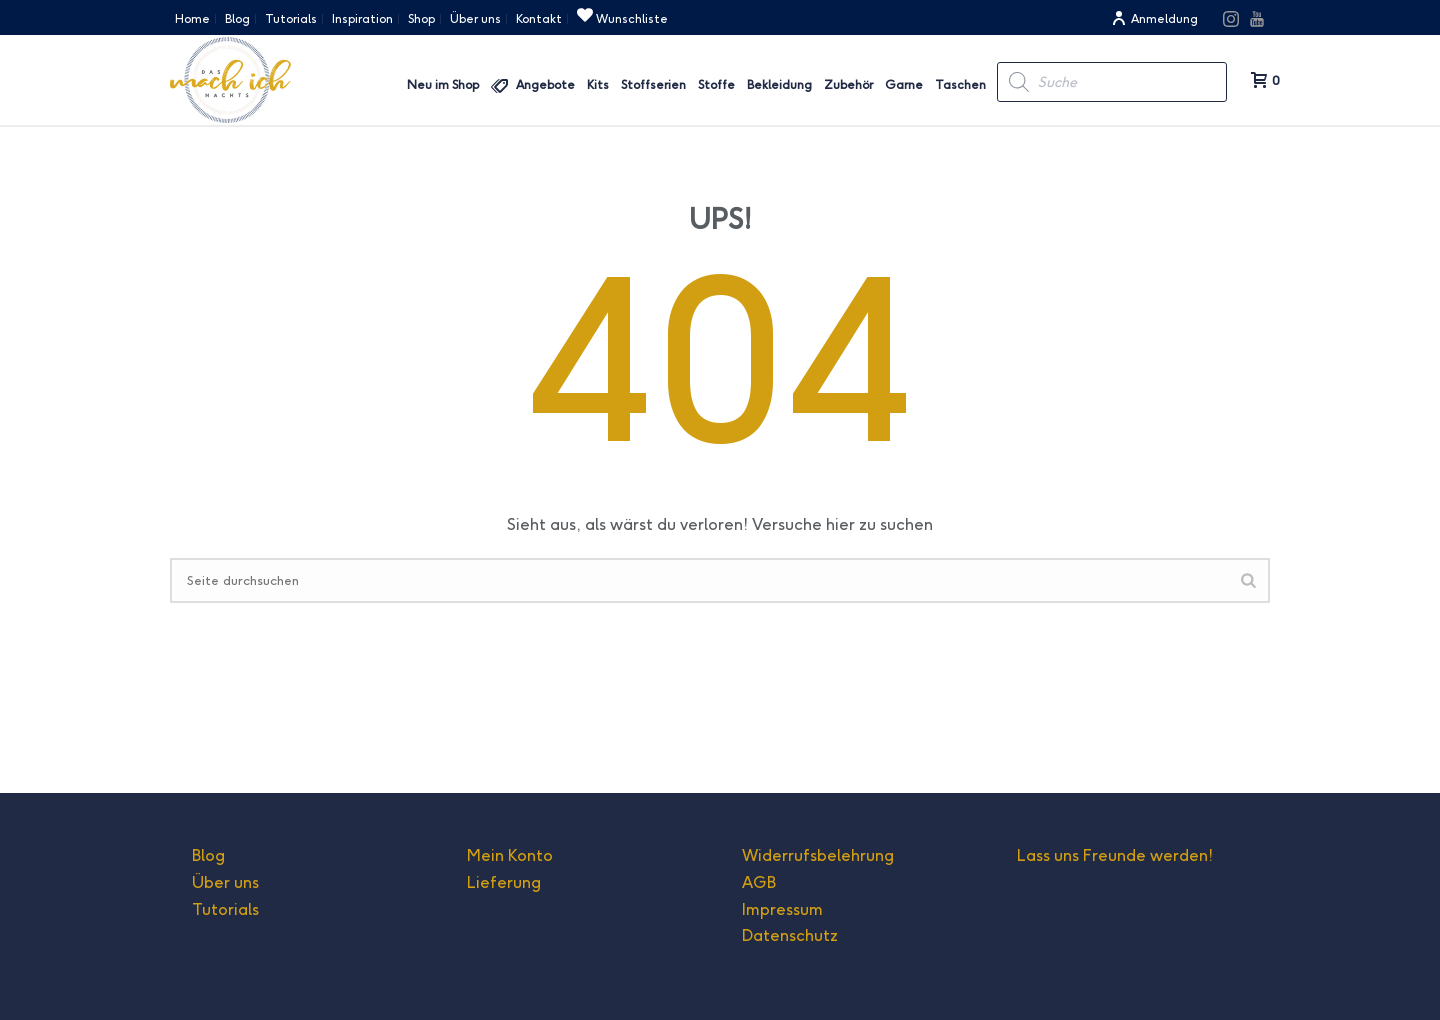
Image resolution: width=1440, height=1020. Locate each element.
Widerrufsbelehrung (818, 855)
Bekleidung (779, 84)
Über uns (225, 882)
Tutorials (225, 909)
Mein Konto (510, 855)
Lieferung (504, 882)
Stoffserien (653, 84)
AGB (759, 882)
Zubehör (848, 84)
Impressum (782, 909)
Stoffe (716, 84)
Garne (904, 84)
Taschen (960, 84)
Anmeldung (1154, 18)
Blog (208, 855)
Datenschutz (790, 935)
